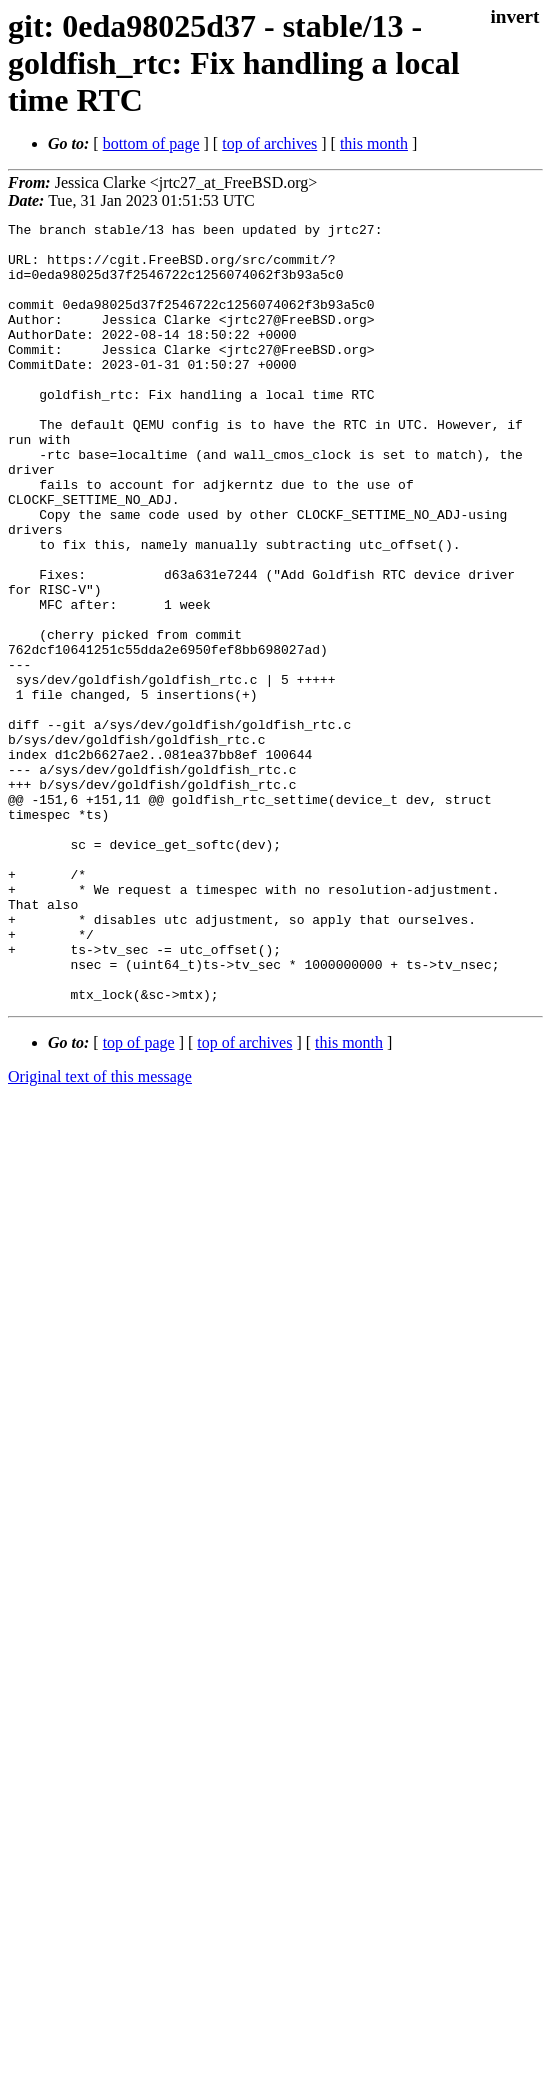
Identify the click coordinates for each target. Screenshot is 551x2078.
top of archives (269, 143)
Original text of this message (100, 1232)
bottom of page (151, 143)
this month (374, 143)
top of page (139, 1198)
